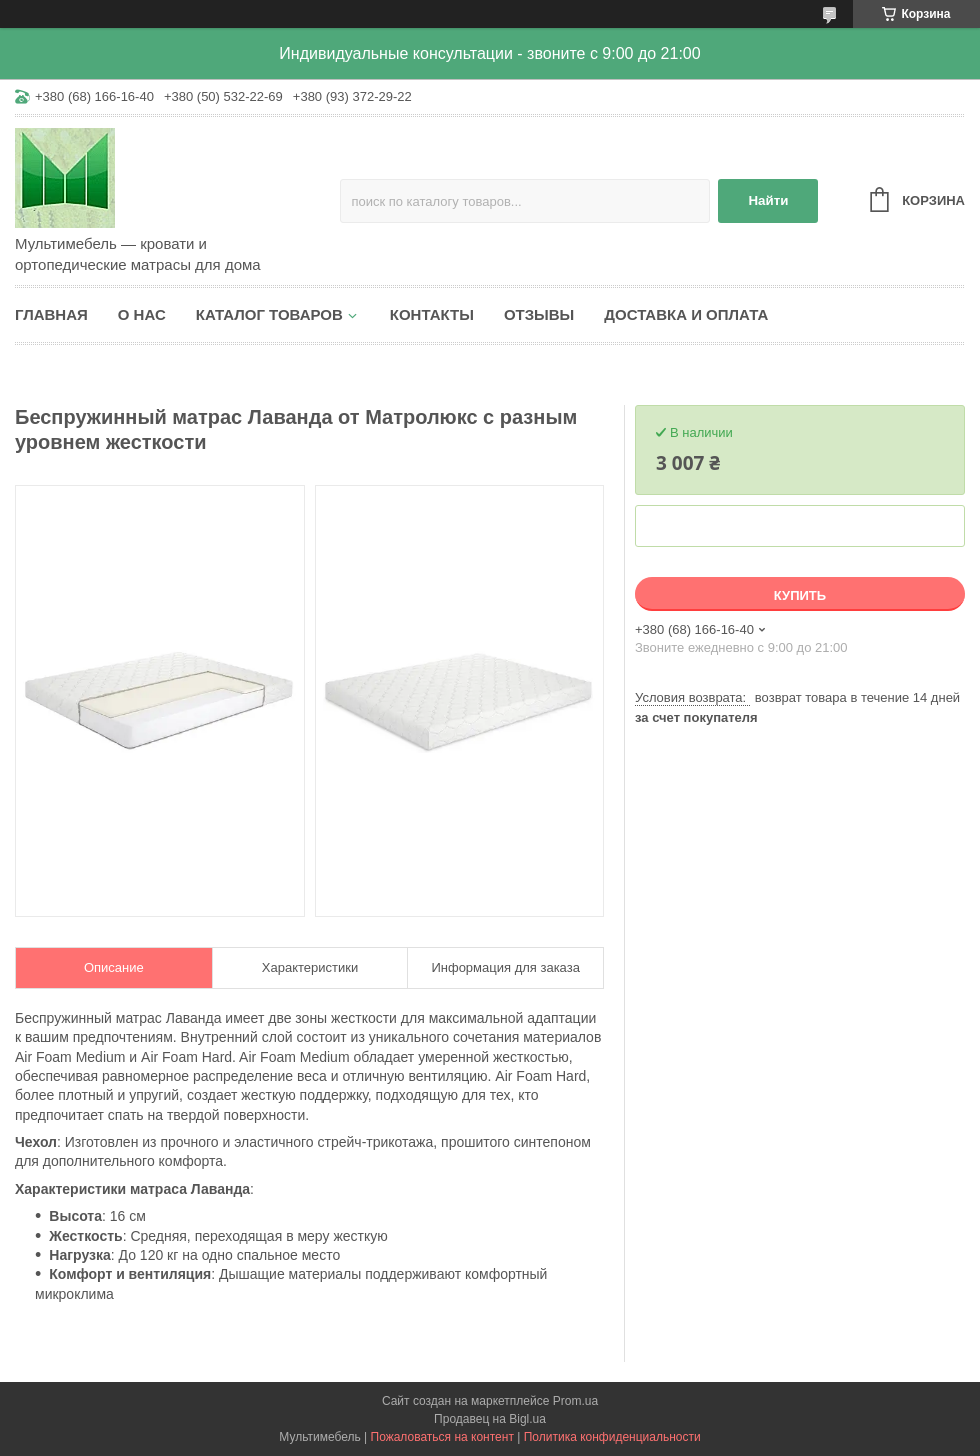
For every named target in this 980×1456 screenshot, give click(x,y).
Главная (51, 314)
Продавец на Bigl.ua (490, 1419)
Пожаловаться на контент (442, 1437)
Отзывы (539, 314)
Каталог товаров (269, 314)
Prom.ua (575, 1401)
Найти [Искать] (768, 200)
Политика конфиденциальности (612, 1437)
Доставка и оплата (686, 314)
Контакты (432, 314)
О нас (142, 314)
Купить (800, 595)
